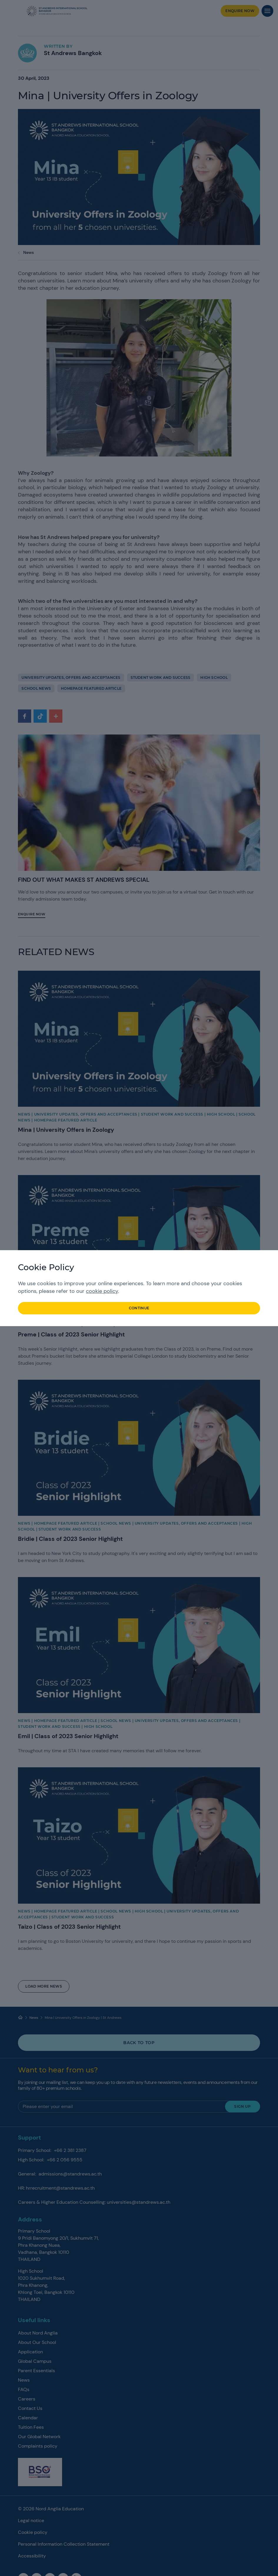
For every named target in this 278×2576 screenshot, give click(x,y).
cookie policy (102, 1291)
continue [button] (139, 1308)
